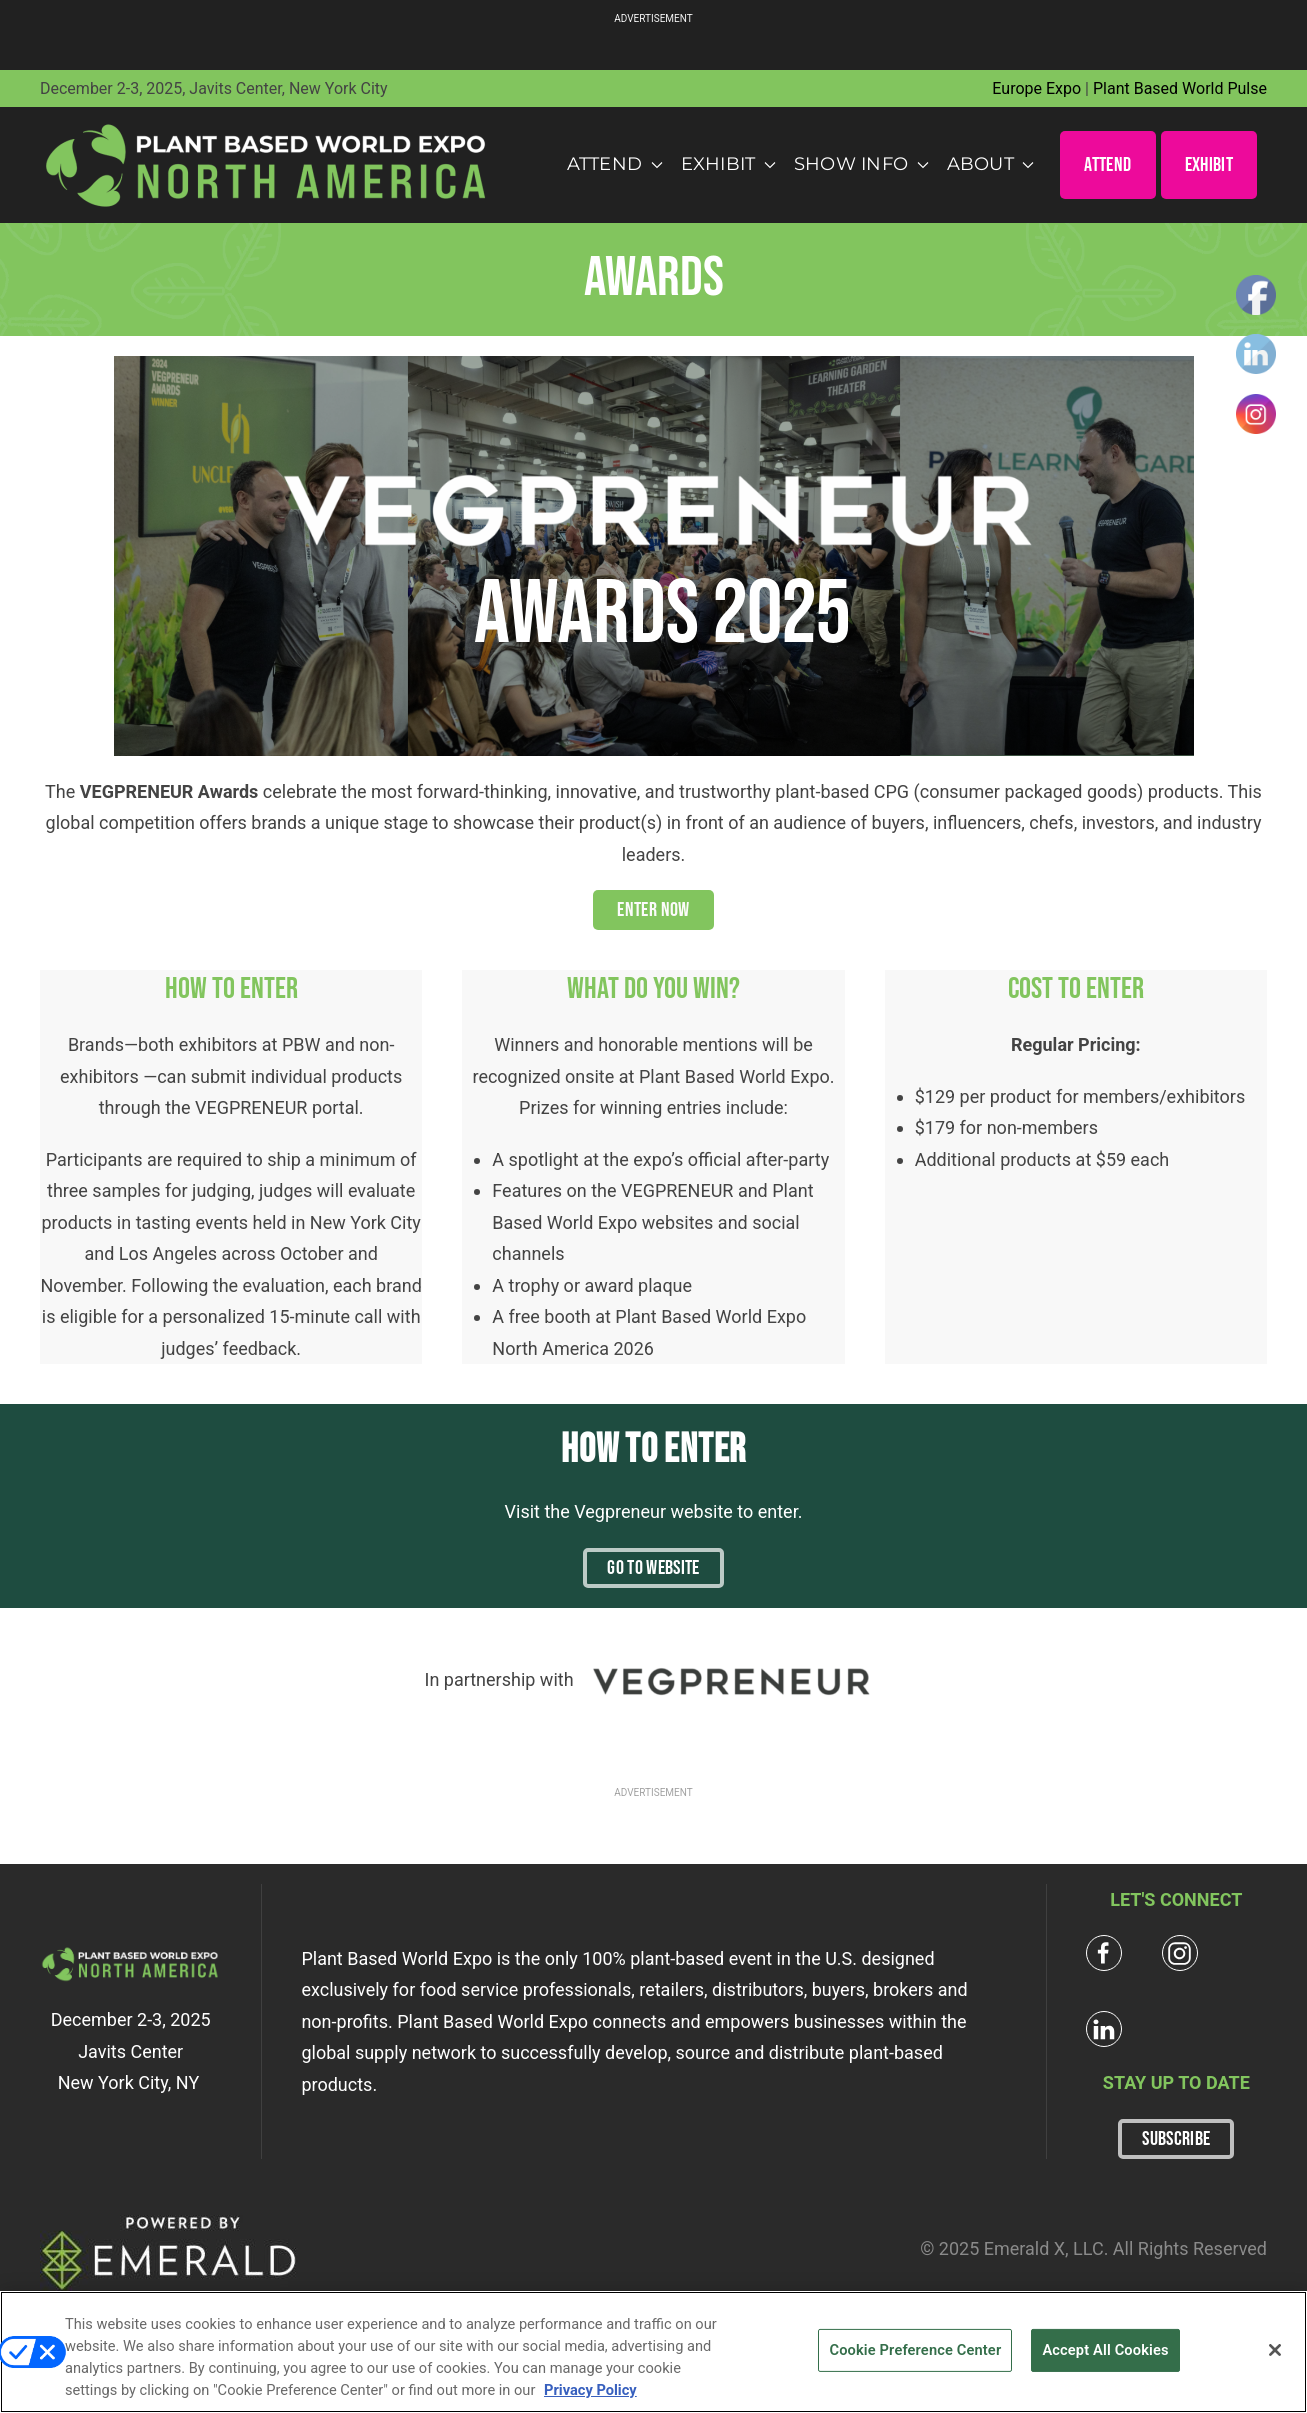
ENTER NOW (653, 910)
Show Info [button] (861, 164)
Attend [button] (615, 164)
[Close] (1275, 2350)
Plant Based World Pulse (1180, 88)
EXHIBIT (1209, 165)
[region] (653, 2352)
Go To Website (653, 1568)
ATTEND (1107, 165)
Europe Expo (1036, 88)
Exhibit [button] (728, 164)
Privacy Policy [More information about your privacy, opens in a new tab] (590, 2390)
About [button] (991, 164)
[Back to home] (267, 165)
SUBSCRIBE (1176, 2139)
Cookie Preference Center (915, 2350)
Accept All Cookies (1105, 2350)
